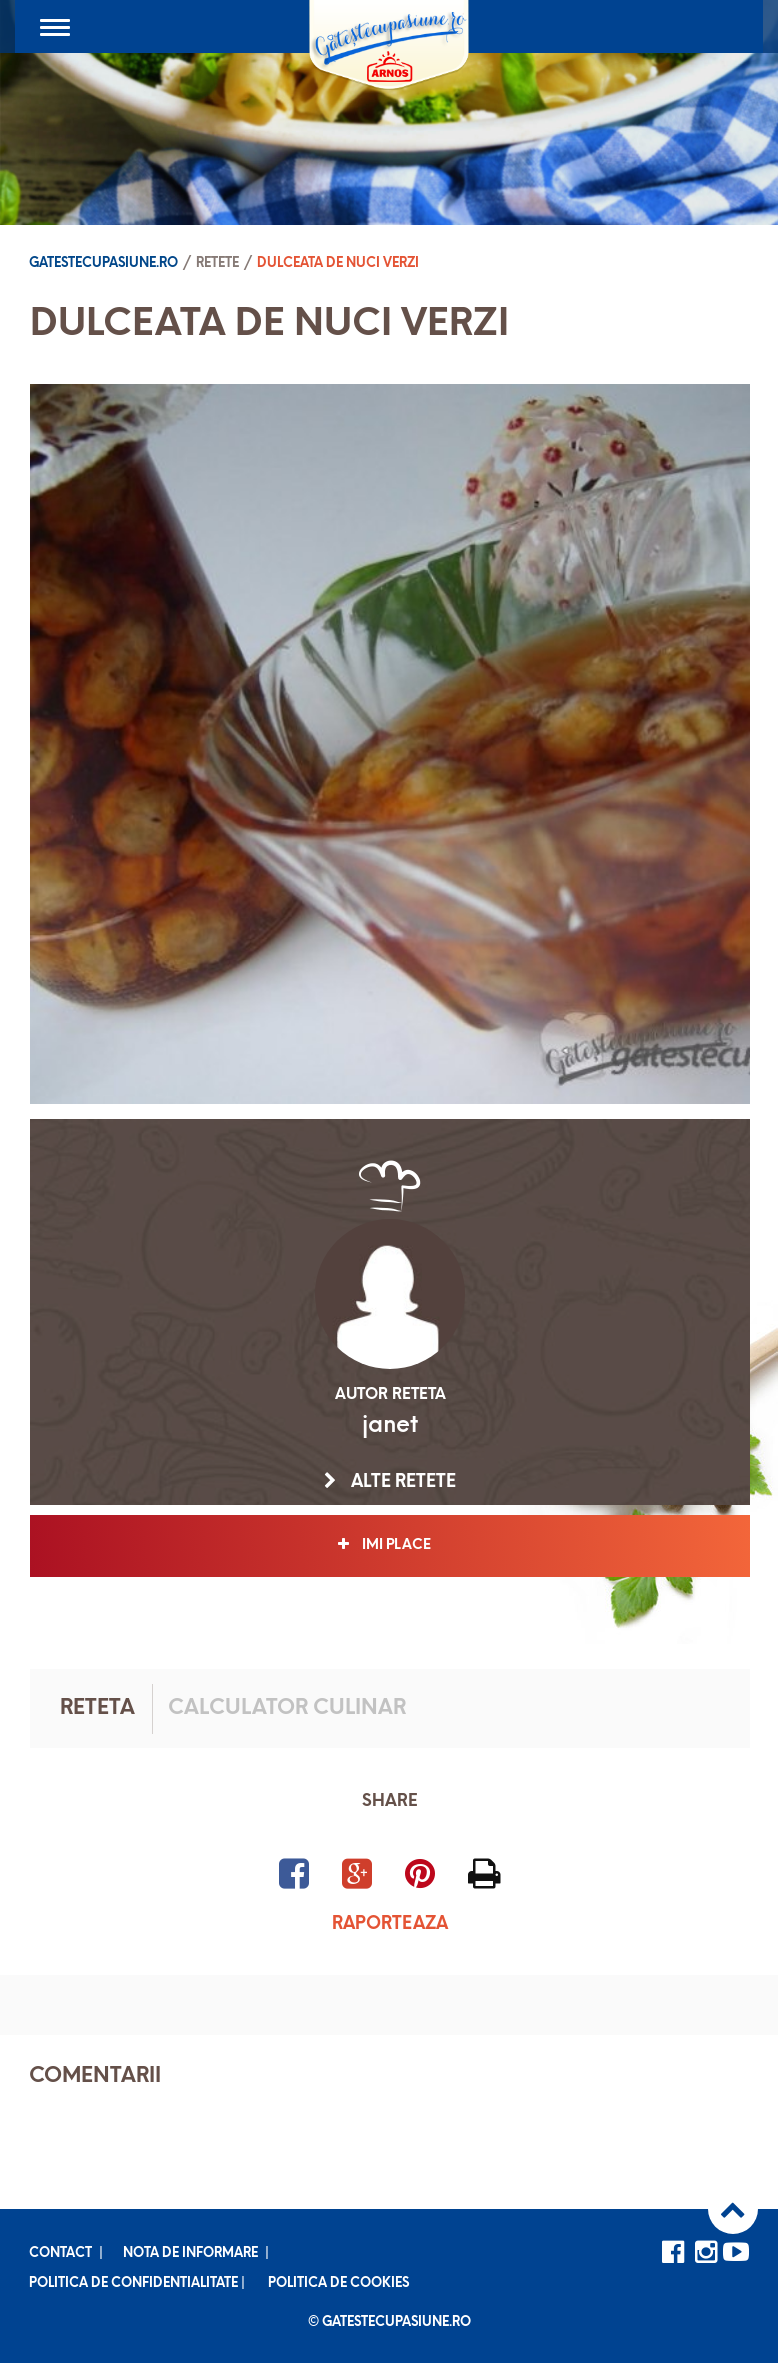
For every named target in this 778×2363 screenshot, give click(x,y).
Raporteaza (390, 1924)
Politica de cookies (338, 2283)
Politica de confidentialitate (133, 2283)
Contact (60, 2253)
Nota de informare (190, 2253)
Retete (217, 263)
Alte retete (390, 1482)
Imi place (390, 1545)
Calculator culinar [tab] (287, 1708)
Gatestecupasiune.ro (103, 263)
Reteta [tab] (97, 1708)
